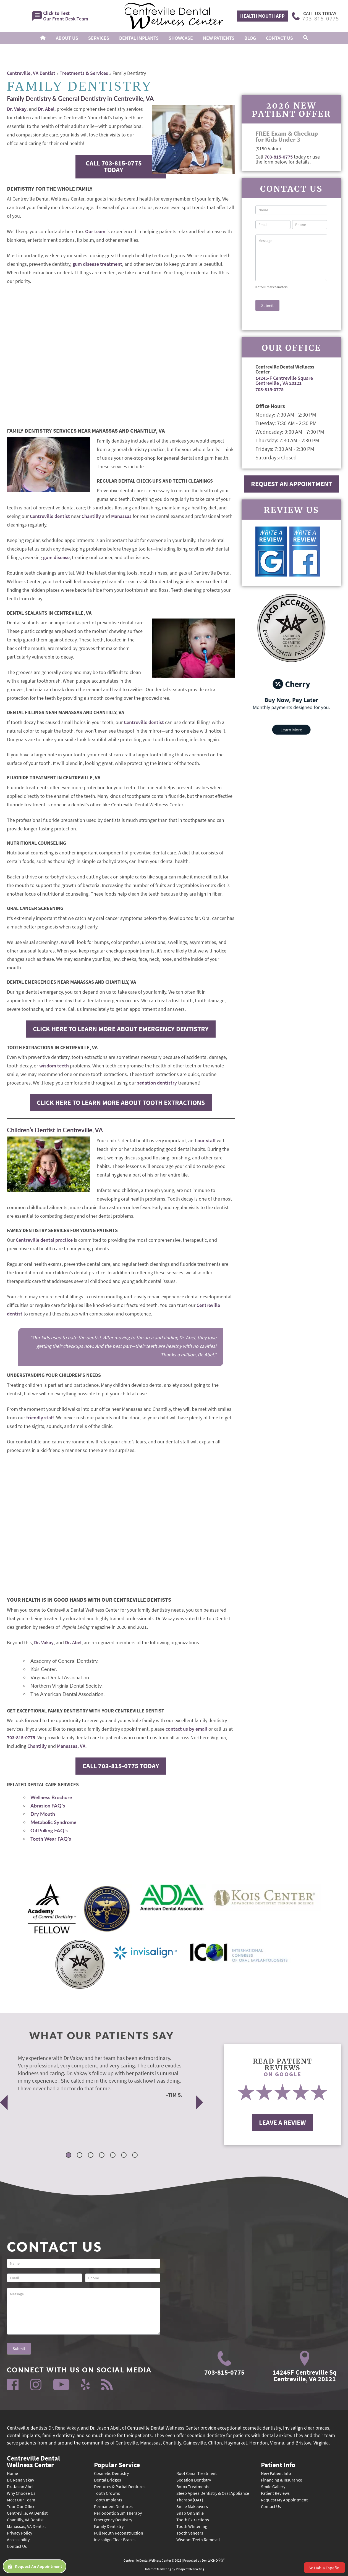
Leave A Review (282, 2122)
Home (12, 2473)
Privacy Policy (19, 2533)
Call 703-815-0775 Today (114, 166)
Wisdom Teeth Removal (198, 2539)
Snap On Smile (190, 2513)
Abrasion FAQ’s (47, 1806)
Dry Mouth (42, 1814)
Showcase (181, 38)
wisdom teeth (54, 1065)
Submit (267, 305)
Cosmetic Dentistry (111, 2473)
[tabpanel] (94, 2076)
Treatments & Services (84, 73)
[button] (305, 38)
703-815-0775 (21, 1737)
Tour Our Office (21, 2506)
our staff (206, 1140)
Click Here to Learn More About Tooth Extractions (121, 1102)
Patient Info (278, 2464)
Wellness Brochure (51, 1797)
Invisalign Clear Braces (114, 2539)
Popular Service (117, 2464)
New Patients (218, 38)
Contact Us (279, 38)
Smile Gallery (273, 2486)
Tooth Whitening (191, 2526)
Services (98, 38)
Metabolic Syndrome (53, 1822)
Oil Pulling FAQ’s (49, 1830)
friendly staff (40, 1417)
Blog (250, 38)
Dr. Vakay (17, 109)
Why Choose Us (21, 2493)
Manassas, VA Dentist (26, 2526)
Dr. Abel (46, 109)
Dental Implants (139, 38)
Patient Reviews (275, 2493)
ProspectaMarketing (190, 2569)
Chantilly (91, 516)
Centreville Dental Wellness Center (33, 2461)
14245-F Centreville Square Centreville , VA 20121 (284, 380)
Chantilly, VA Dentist (25, 2519)
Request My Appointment (284, 2500)
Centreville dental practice (44, 1240)
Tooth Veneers (189, 2533)
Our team (95, 231)
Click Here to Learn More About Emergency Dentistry (121, 1029)
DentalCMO (213, 2560)
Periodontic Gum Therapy (118, 2513)
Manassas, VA (71, 1746)
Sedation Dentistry (193, 2480)
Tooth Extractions (192, 2519)
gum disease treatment (97, 264)
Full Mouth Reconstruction (118, 2533)
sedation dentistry (157, 1083)
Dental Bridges (107, 2480)
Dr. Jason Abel (20, 2486)
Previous (4, 2102)
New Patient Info (276, 2473)
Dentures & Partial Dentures (119, 2486)
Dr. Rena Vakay (20, 2480)
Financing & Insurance (281, 2480)
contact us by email (186, 1729)
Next (199, 2102)
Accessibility (18, 2539)
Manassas (121, 516)
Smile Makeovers (192, 2506)
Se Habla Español (324, 2567)
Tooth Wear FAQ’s (50, 1839)
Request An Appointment (291, 484)
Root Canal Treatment (196, 2473)
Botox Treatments (192, 2486)
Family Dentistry (109, 2526)
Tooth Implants (108, 2500)
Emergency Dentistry (113, 2519)
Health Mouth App (262, 16)
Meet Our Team (21, 2500)
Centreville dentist (50, 516)
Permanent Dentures (113, 2506)
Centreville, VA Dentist (31, 73)
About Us (67, 38)
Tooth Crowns (107, 2493)
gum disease (56, 557)
